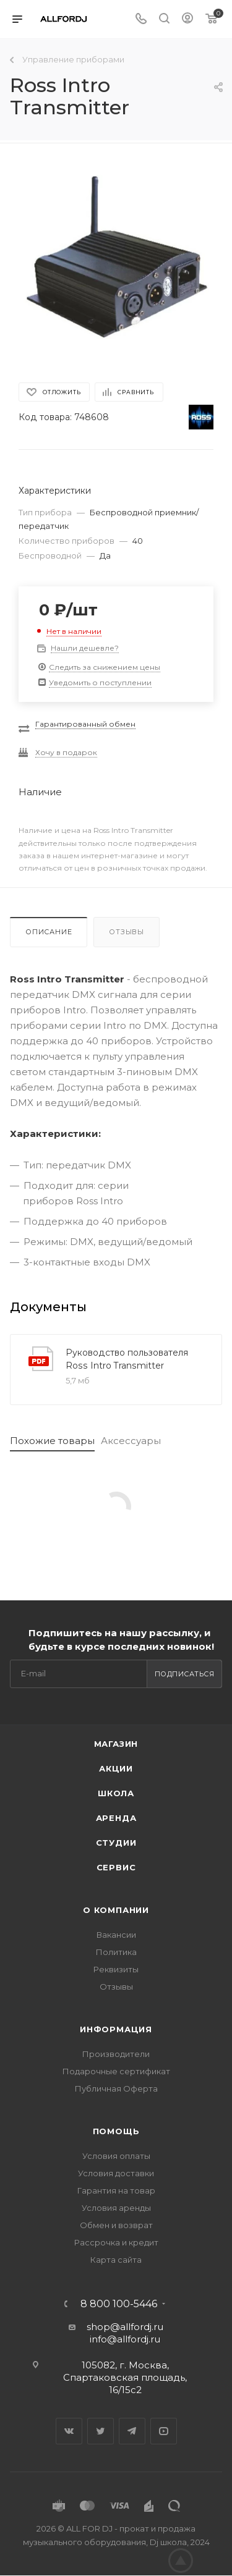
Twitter (100, 2431)
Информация (116, 2029)
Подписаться (185, 1674)
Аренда (116, 1818)
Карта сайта (116, 2260)
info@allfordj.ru (125, 2339)
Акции (116, 1768)
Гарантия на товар (116, 2190)
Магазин (116, 1744)
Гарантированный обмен (85, 723)
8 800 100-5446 (118, 2304)
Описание (48, 931)
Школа (116, 1793)
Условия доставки (116, 2173)
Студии (116, 1843)
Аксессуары (131, 1440)
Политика (116, 1952)
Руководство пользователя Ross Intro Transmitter (127, 1359)
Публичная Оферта (116, 2088)
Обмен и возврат (116, 2225)
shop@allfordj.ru (125, 2327)
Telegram (132, 2431)
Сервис (116, 1867)
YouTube (163, 2431)
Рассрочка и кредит (116, 2242)
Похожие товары (52, 1440)
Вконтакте (69, 2431)
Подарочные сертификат (116, 2071)
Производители (116, 2054)
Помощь (116, 2131)
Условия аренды (116, 2208)
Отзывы (126, 931)
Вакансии (116, 1935)
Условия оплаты (116, 2156)
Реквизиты (116, 1969)
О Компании (116, 1910)
